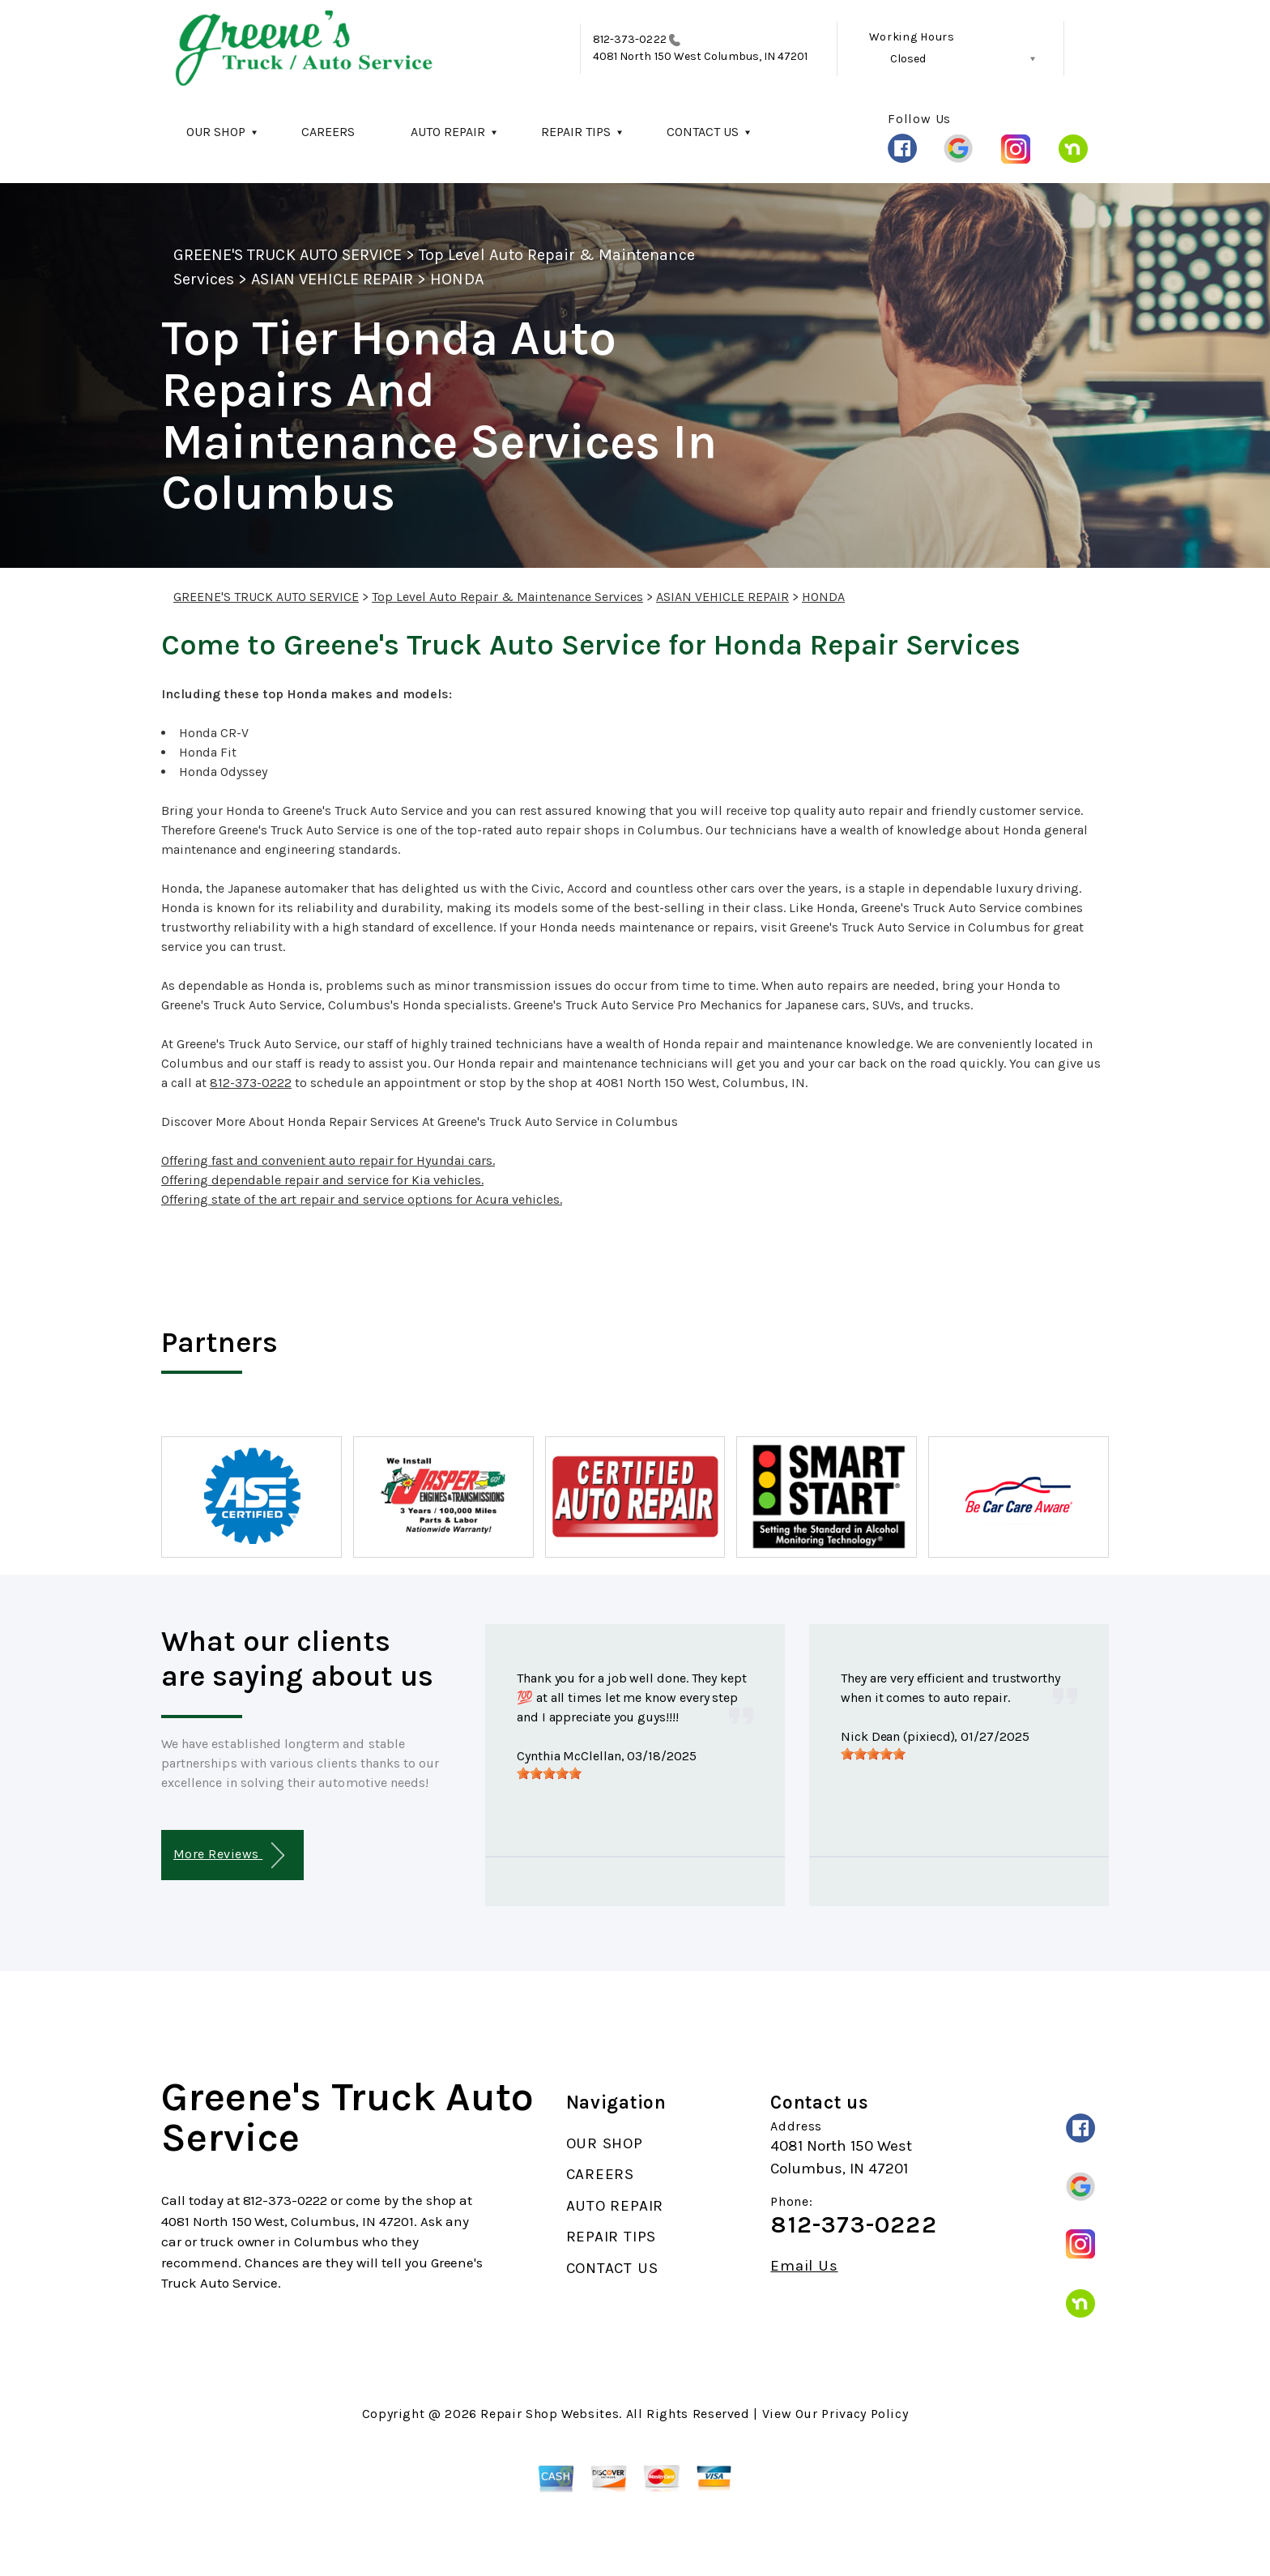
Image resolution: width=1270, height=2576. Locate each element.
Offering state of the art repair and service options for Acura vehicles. (361, 1199)
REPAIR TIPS (576, 131)
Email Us (803, 2266)
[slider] (549, 1773)
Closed (908, 59)
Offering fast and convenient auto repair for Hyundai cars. (328, 1160)
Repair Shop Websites (549, 2413)
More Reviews (228, 1855)
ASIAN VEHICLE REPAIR (332, 279)
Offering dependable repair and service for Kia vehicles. (322, 1180)
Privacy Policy (864, 2413)
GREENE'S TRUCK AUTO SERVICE (287, 254)
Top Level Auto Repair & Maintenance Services (507, 596)
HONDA (456, 279)
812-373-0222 (630, 39)
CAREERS (328, 131)
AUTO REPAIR (448, 131)
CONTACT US (703, 131)
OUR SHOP (215, 131)
